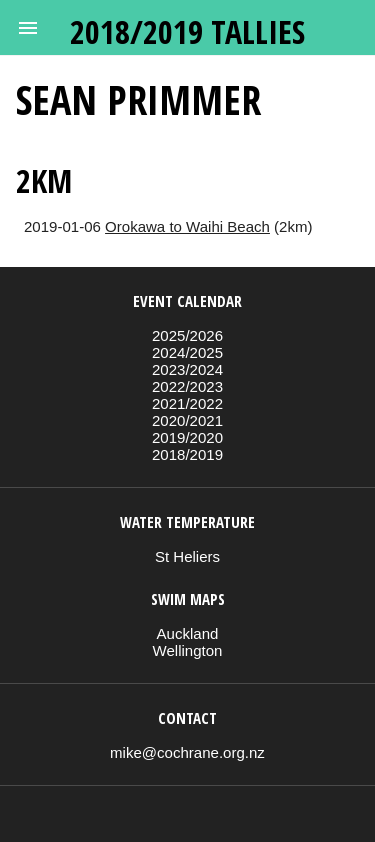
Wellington (188, 650)
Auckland (188, 633)
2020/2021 (187, 420)
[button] (28, 28)
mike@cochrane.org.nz (187, 752)
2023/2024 (187, 369)
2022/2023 (187, 386)
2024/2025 (187, 352)
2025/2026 (187, 335)
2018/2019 (187, 454)
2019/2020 (187, 437)
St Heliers (187, 556)
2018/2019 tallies (187, 31)
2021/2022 (187, 403)
